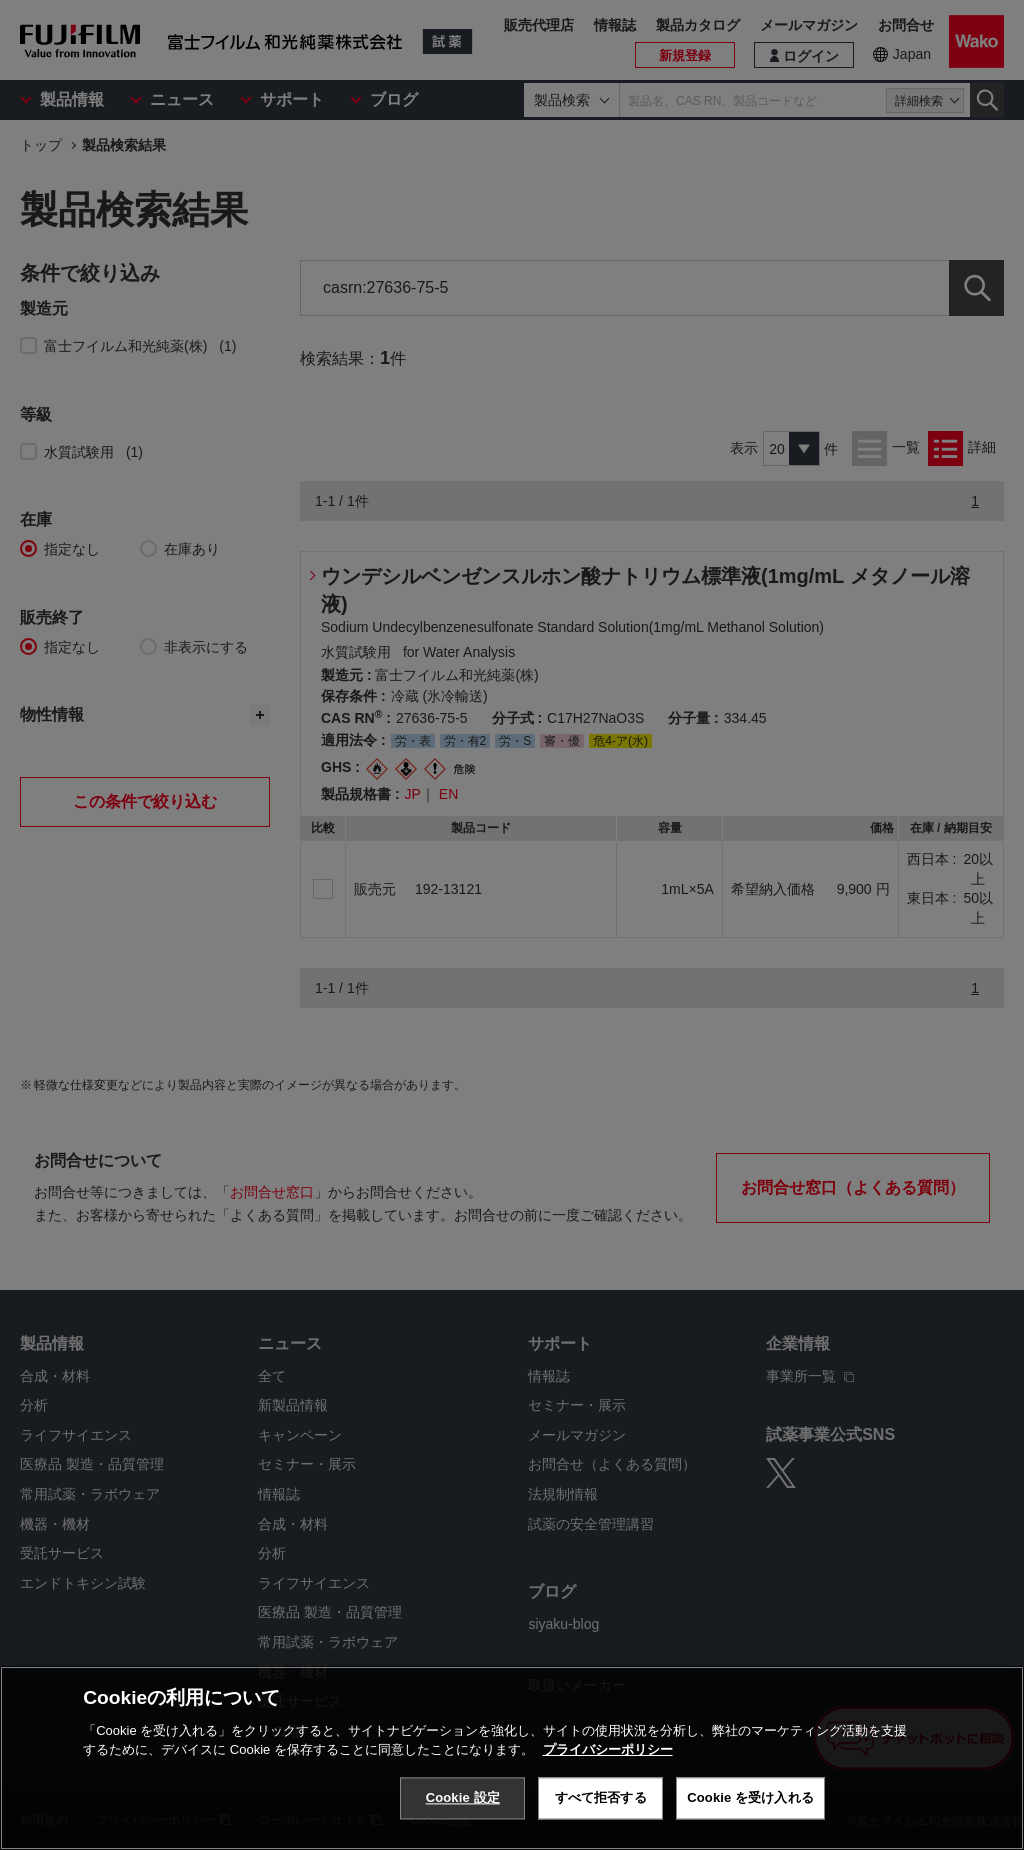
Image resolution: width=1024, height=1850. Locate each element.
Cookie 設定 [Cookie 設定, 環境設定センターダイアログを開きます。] (463, 1797)
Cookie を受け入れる (750, 1797)
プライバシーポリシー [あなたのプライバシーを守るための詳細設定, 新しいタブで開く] (608, 1749)
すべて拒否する (601, 1797)
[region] (512, 1758)
